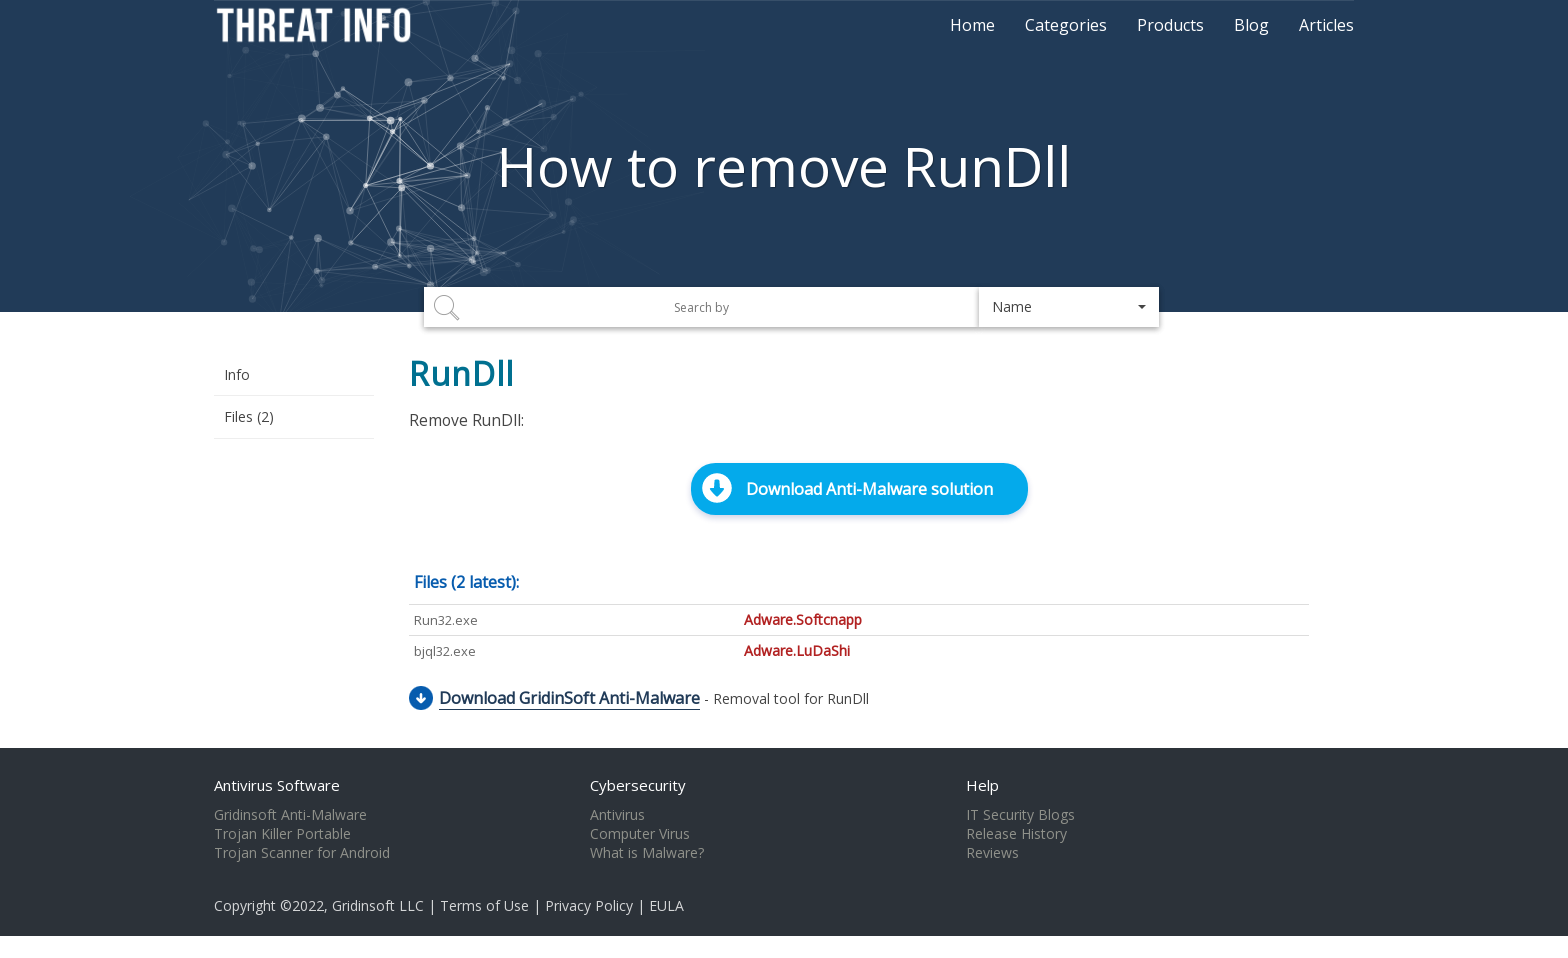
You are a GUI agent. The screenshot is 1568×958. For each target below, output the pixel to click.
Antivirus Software (277, 785)
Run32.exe (446, 620)
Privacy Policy (589, 905)
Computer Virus (640, 834)
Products (1170, 25)
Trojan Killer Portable (282, 834)
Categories (1066, 25)
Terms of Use (484, 905)
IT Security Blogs (1020, 815)
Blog (1251, 25)
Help (982, 785)
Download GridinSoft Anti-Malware (569, 698)
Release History (1016, 834)
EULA (666, 905)
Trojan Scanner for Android (302, 853)
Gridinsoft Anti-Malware (290, 815)
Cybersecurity (638, 785)
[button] (1069, 307)
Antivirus (617, 815)
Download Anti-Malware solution (869, 489)
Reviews (992, 853)
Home (972, 25)
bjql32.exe (445, 651)
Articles (1326, 25)
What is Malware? (647, 853)
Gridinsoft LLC (378, 905)
